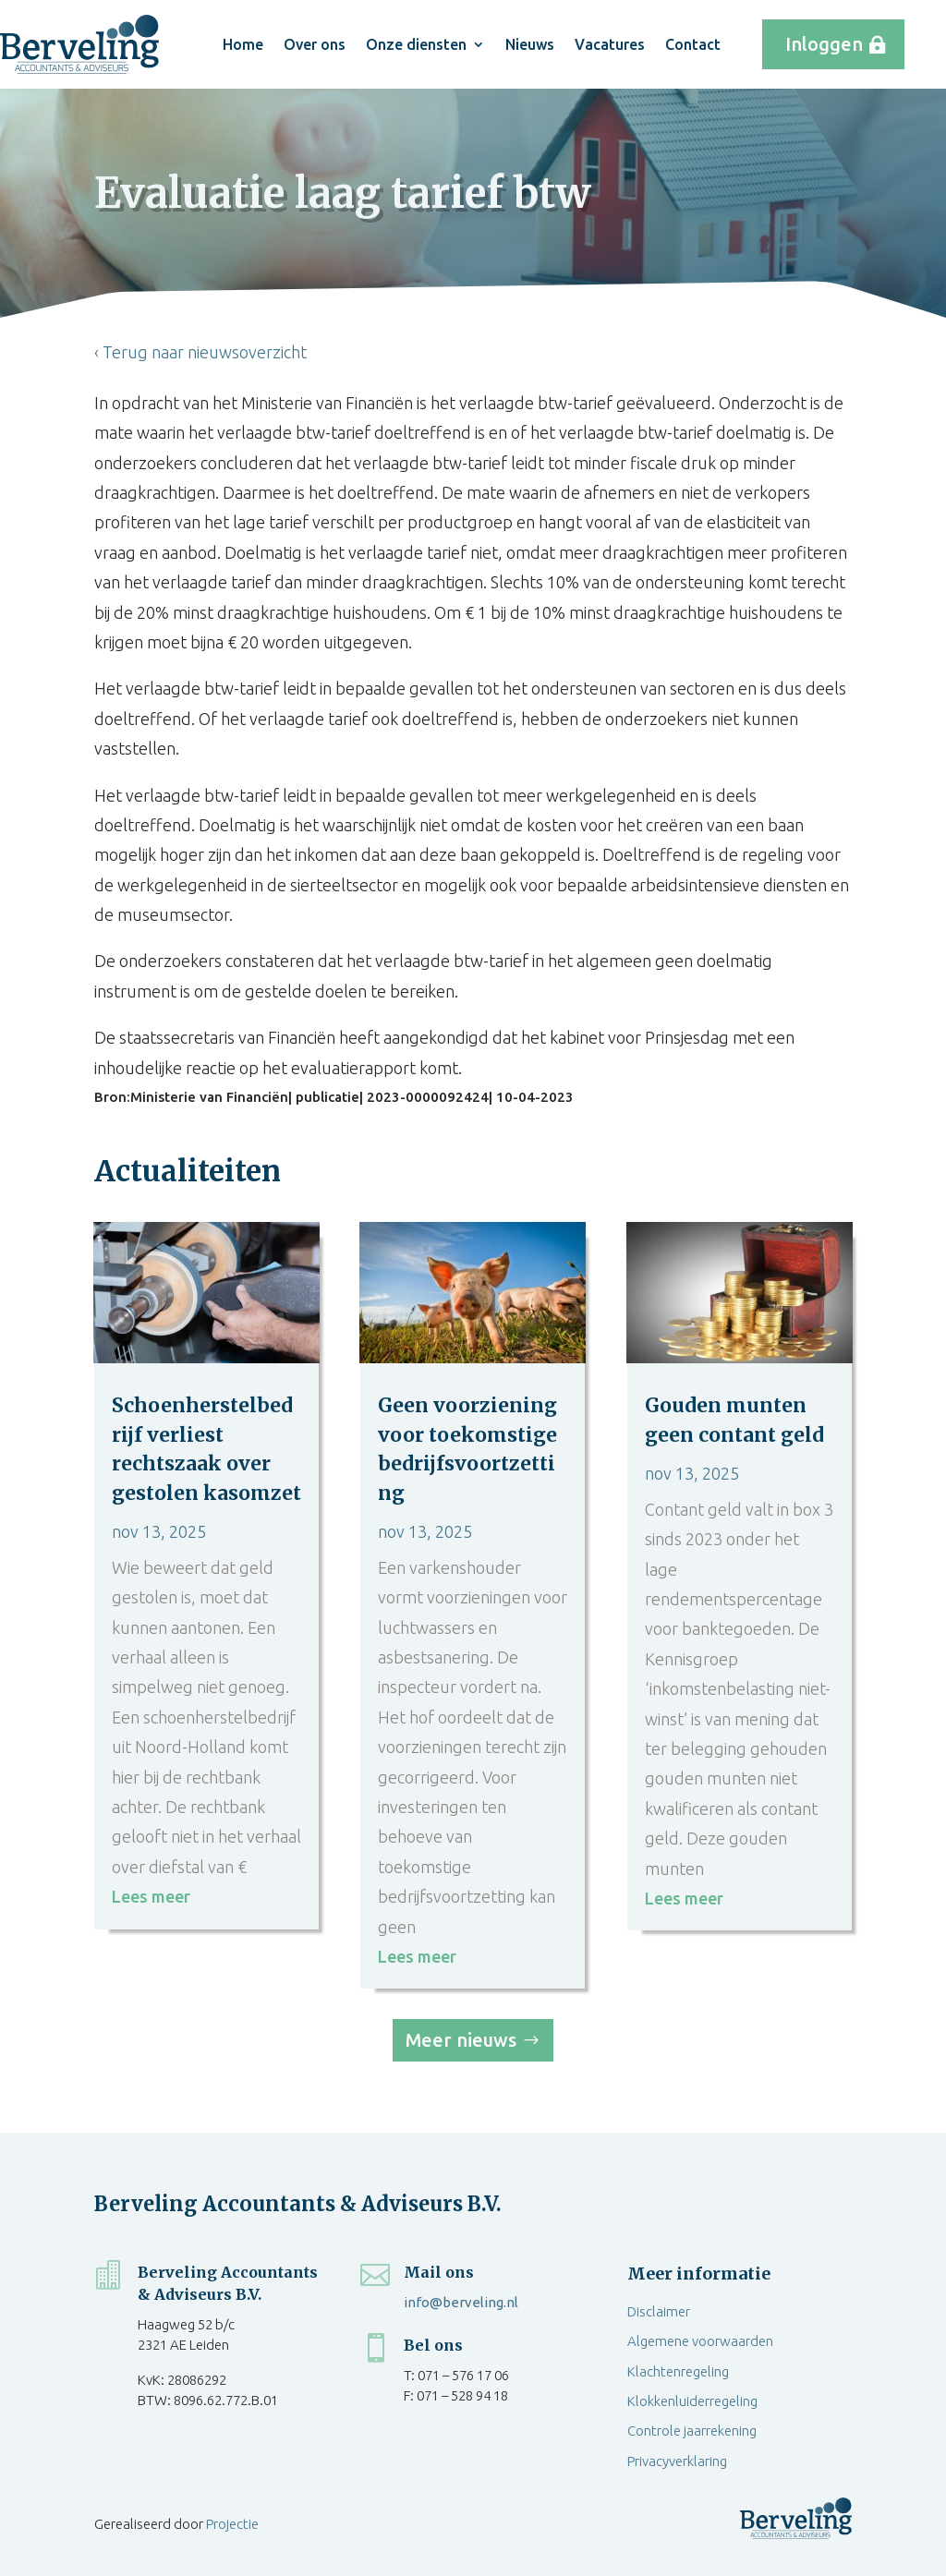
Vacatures (610, 44)
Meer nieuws (461, 2039)
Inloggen (824, 43)
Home (243, 44)
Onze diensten (416, 44)
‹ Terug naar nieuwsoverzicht (200, 352)
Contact (693, 44)
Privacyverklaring (677, 2461)
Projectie (232, 2524)
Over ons (315, 44)
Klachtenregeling (678, 2371)
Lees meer (151, 1896)
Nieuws (529, 44)
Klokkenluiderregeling (692, 2401)
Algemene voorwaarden (700, 2341)
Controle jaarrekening (692, 2430)
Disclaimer (658, 2311)
